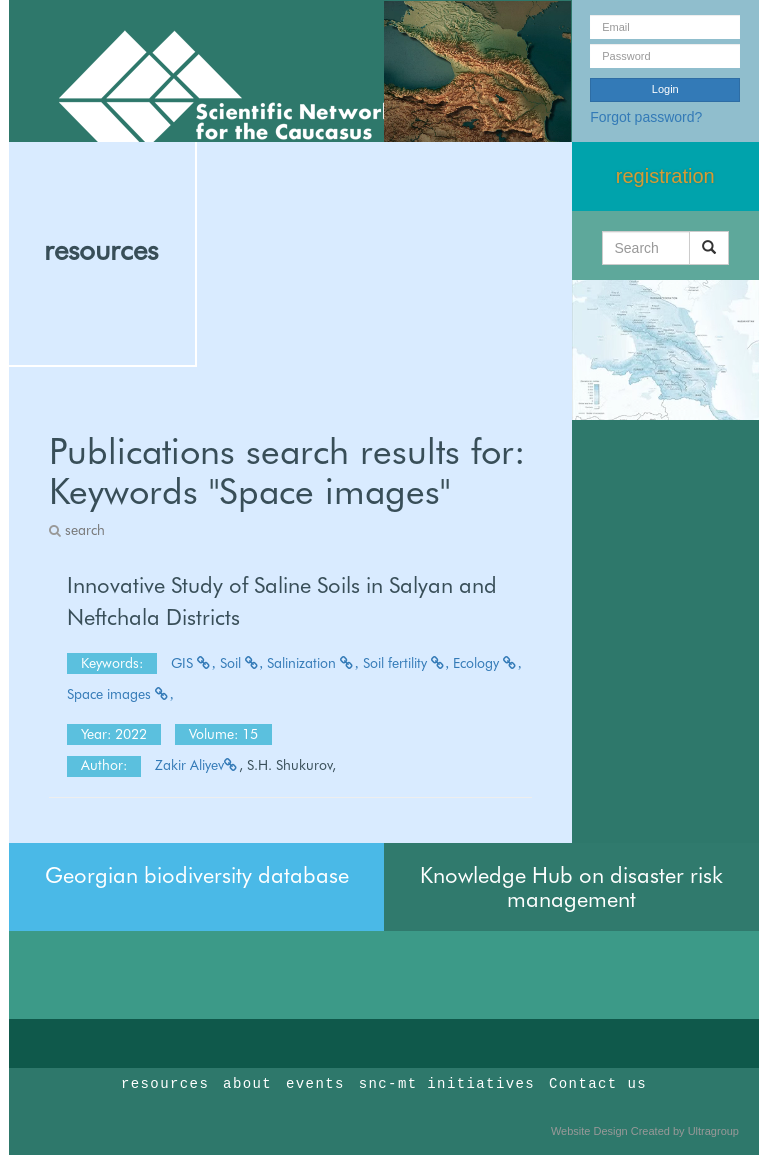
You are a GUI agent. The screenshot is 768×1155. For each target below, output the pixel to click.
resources (101, 250)
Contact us (598, 1084)
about (247, 1084)
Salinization (313, 663)
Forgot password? (646, 117)
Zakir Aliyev (197, 765)
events (315, 1084)
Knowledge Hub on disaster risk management (571, 887)
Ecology (487, 663)
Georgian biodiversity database (197, 875)
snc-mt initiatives (447, 1084)
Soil (242, 663)
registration (665, 176)
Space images (120, 694)
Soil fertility (406, 663)
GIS (193, 663)
